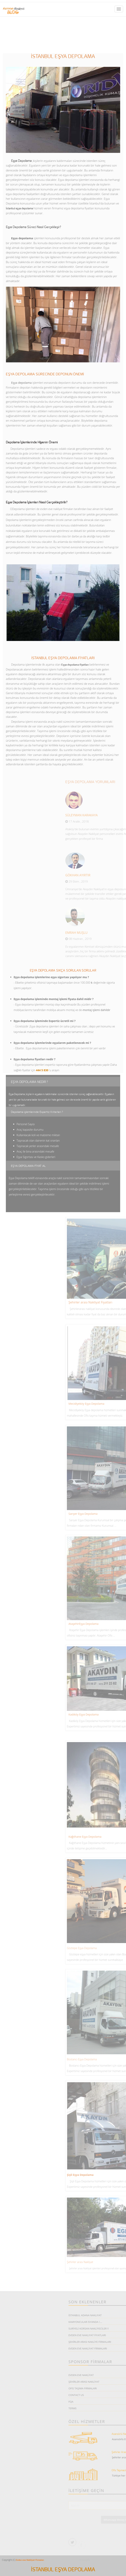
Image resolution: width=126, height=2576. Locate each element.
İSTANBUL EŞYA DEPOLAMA (63, 2569)
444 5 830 (42, 1070)
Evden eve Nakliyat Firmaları (30, 2560)
